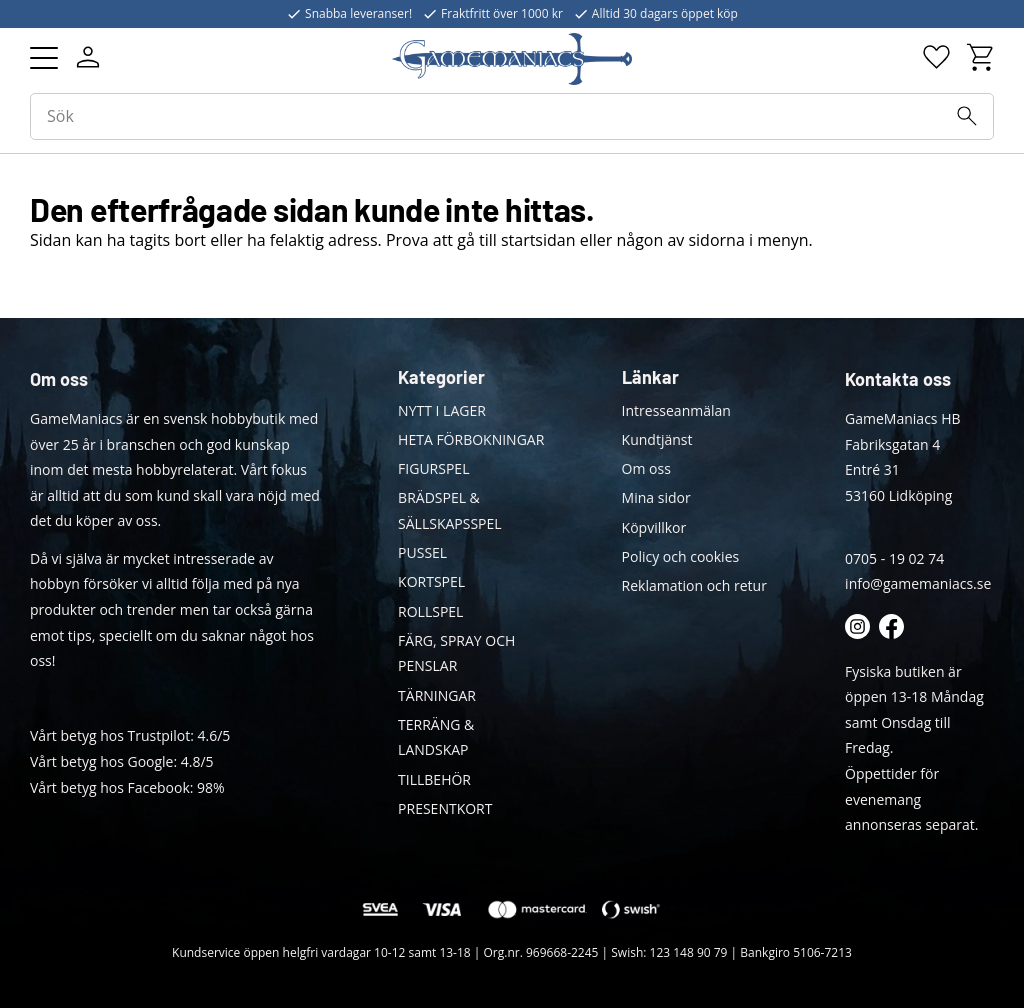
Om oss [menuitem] (646, 468)
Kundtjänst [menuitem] (657, 439)
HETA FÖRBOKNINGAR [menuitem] (471, 439)
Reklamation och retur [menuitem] (694, 585)
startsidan (538, 240)
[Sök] (967, 116)
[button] (44, 58)
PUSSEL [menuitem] (422, 552)
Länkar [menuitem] (650, 377)
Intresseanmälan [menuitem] (676, 410)
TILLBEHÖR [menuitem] (434, 779)
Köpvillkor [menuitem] (654, 527)
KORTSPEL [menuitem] (431, 581)
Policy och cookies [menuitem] (681, 556)
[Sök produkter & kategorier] (512, 117)
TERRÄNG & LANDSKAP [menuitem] (436, 737)
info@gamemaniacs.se (918, 583)
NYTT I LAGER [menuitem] (442, 410)
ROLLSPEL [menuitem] (430, 611)
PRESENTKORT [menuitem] (445, 808)
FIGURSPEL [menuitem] (433, 468)
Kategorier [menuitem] (441, 377)
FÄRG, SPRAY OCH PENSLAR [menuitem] (456, 653)
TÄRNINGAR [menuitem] (437, 695)
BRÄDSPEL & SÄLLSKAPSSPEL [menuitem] (450, 510)
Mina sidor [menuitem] (656, 497)
